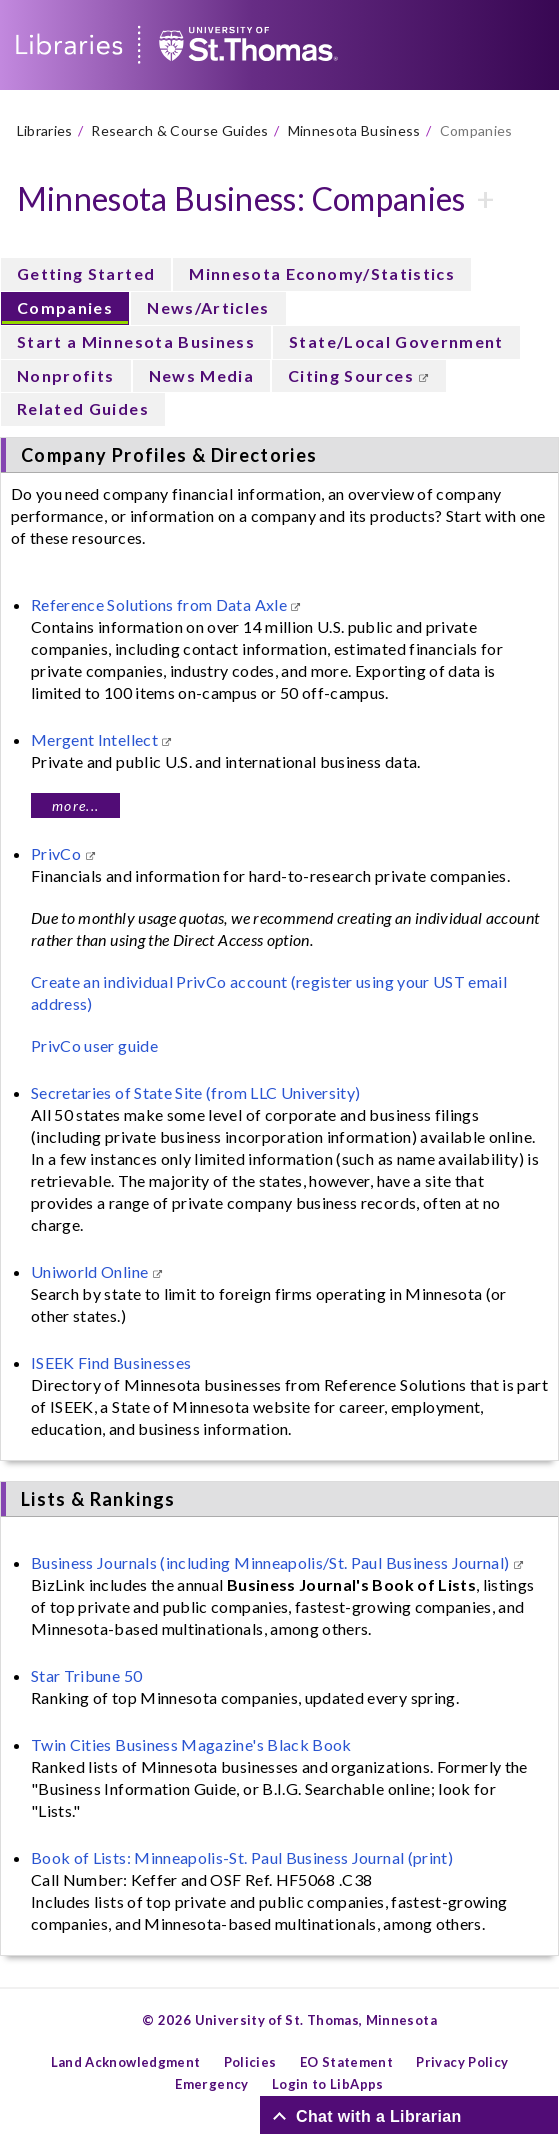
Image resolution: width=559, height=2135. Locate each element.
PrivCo (57, 853)
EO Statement (346, 2062)
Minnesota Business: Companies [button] (241, 198)
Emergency (211, 2084)
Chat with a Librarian (379, 2116)
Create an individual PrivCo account (159, 981)
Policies (250, 2062)
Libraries (45, 130)
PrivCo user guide (94, 1045)
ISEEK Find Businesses (111, 1362)
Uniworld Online (91, 1271)
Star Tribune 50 (86, 1675)
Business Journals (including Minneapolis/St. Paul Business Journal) (272, 1562)
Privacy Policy (462, 2062)
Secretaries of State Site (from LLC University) (195, 1092)
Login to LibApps (328, 2084)
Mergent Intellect (96, 739)
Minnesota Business (354, 130)
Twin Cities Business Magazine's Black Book (191, 1744)
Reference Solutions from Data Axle (160, 604)
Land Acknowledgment (126, 2062)
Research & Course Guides (179, 130)
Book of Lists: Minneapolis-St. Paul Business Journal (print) (242, 1857)
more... (75, 805)
